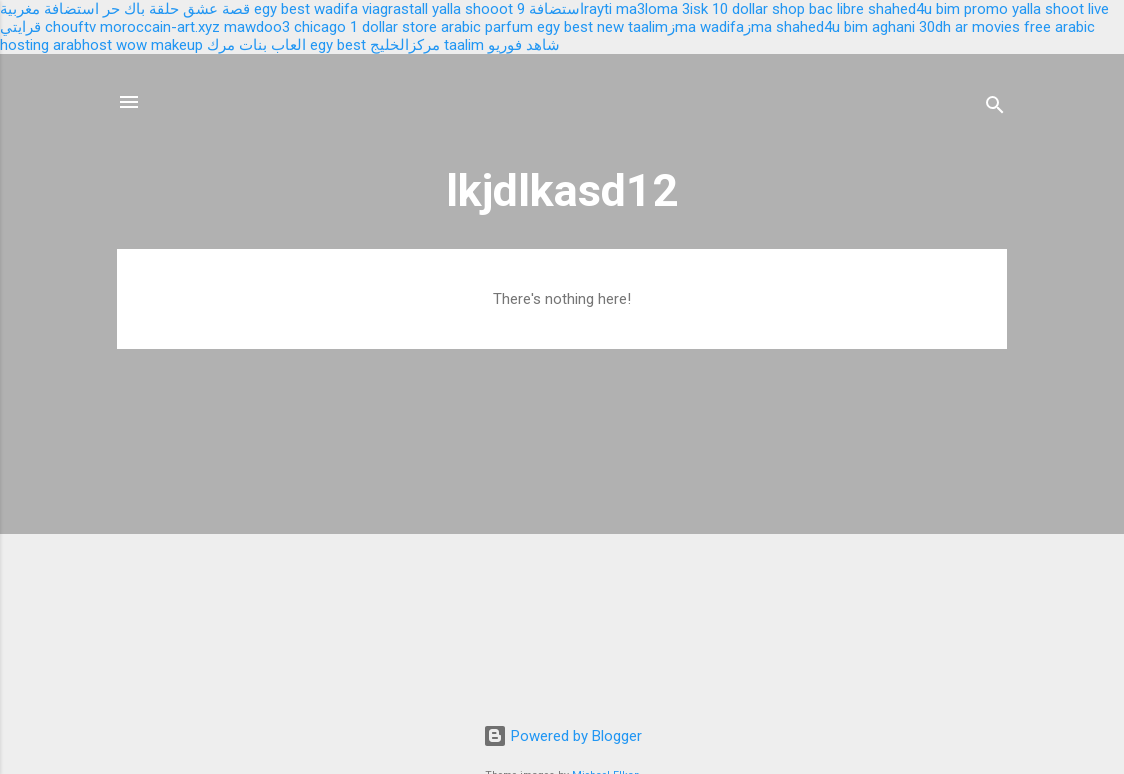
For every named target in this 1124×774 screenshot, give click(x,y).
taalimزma (662, 27)
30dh (935, 27)
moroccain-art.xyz (160, 27)
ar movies (987, 27)
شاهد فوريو (524, 45)
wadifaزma (736, 27)
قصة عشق (216, 9)
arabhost (82, 45)
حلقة (164, 9)
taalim (464, 45)
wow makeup (159, 45)
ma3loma (647, 9)
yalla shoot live (1060, 9)
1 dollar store (393, 27)
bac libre (836, 9)
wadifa (336, 9)
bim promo (972, 9)
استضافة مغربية (49, 9)
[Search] (995, 108)
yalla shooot (472, 9)
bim (856, 27)
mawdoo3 (257, 27)
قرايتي (20, 27)
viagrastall (395, 9)
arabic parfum (487, 27)
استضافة (556, 9)
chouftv (70, 27)
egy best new (580, 27)
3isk (695, 9)
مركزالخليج (405, 45)
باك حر (124, 9)
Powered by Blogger (562, 736)
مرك (221, 45)
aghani (893, 27)
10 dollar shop (758, 9)
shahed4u (900, 9)
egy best (282, 9)
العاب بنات (272, 45)
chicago (320, 27)
